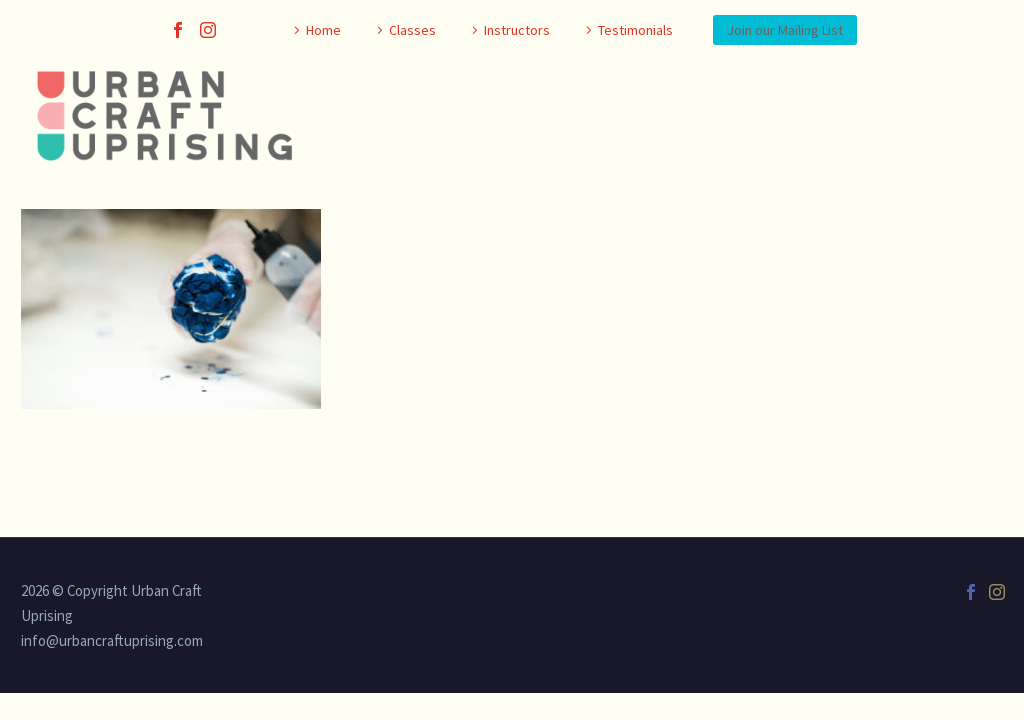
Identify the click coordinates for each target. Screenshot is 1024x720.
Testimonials (635, 30)
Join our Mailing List (785, 30)
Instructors (517, 30)
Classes (412, 30)
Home (323, 30)
